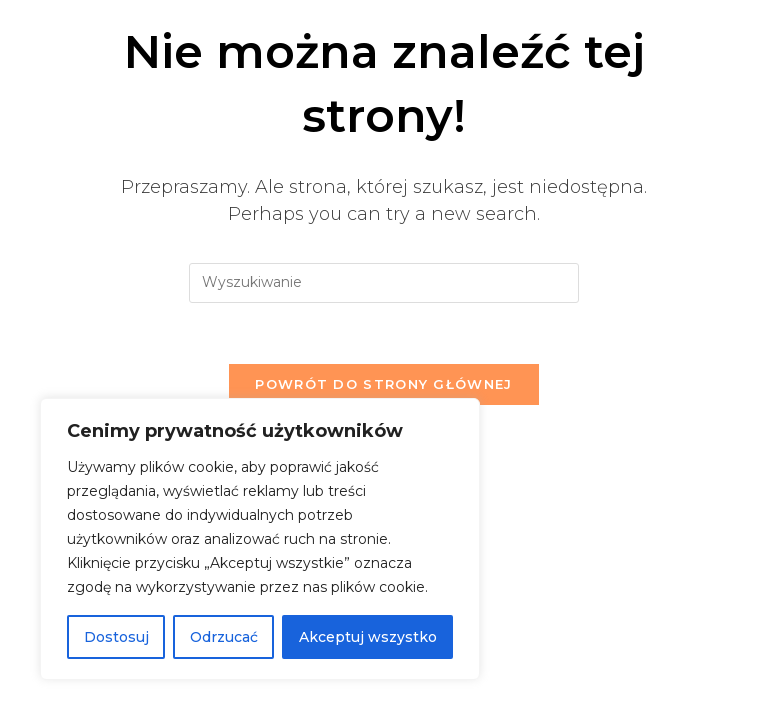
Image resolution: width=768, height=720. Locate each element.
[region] (260, 539)
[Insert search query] (384, 283)
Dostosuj (116, 637)
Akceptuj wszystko (368, 637)
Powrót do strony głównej (383, 384)
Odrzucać (224, 637)
